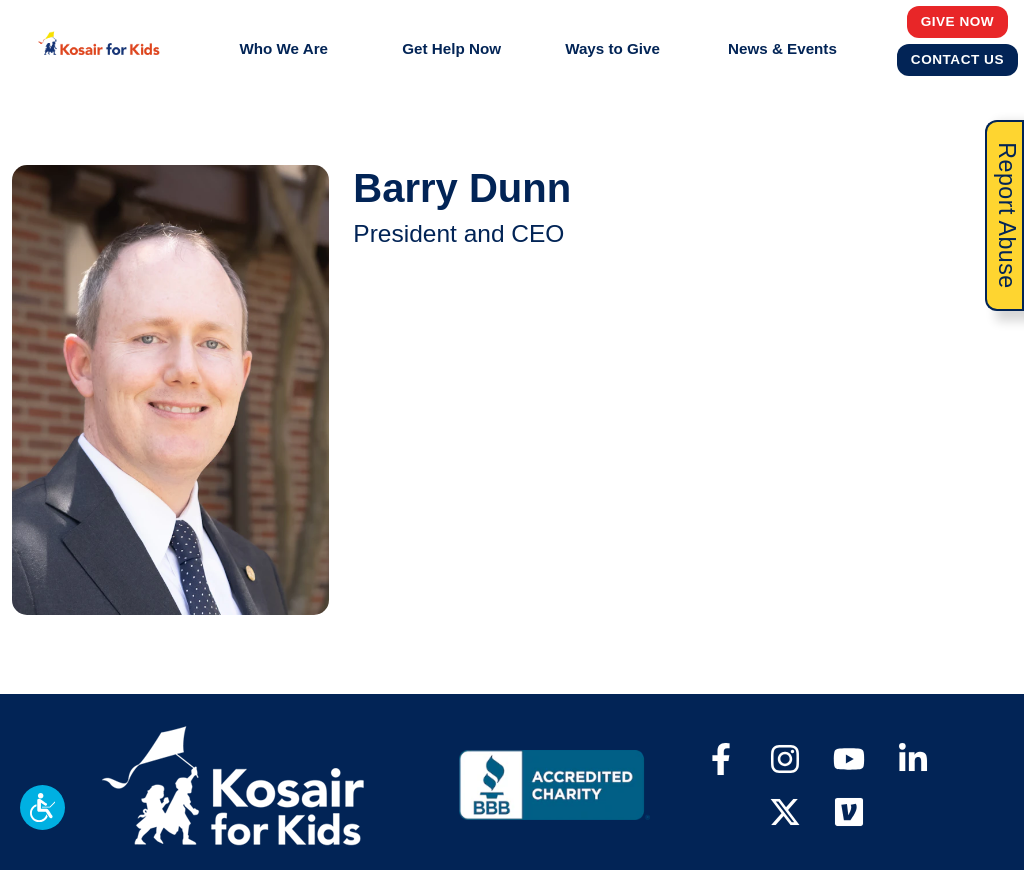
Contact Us (958, 59)
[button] (42, 807)
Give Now (958, 21)
